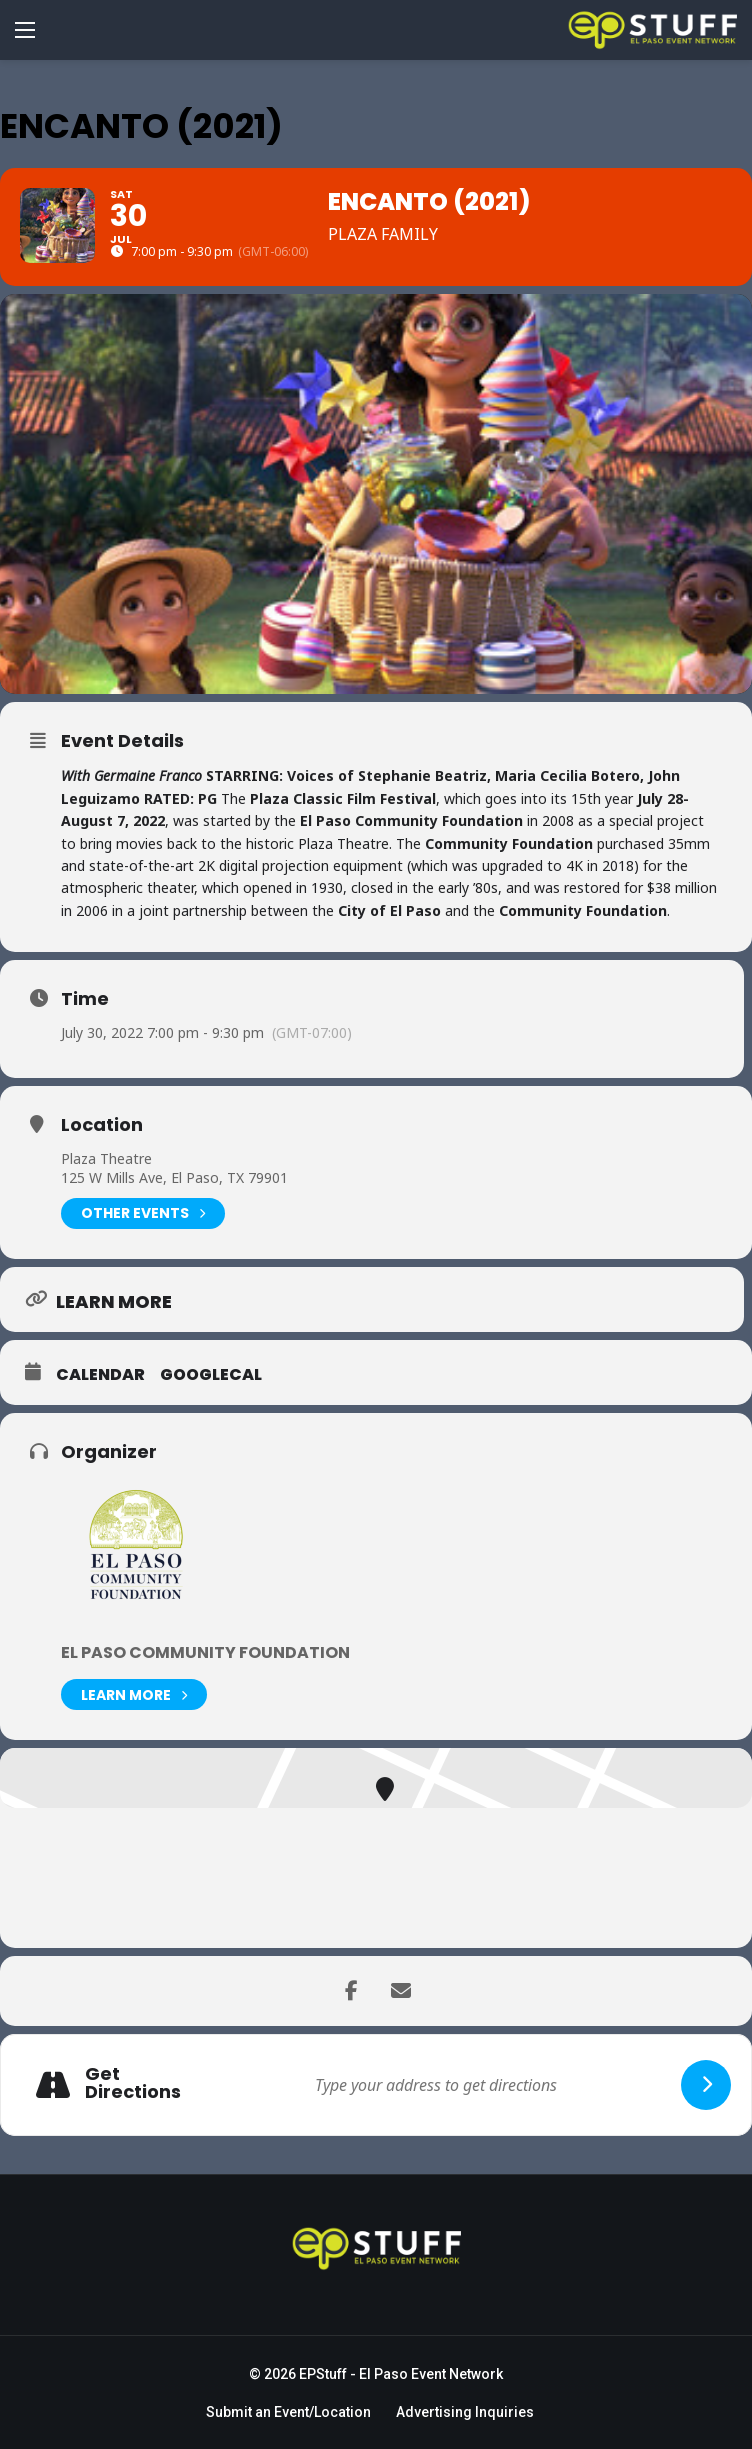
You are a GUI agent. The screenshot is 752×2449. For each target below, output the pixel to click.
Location (102, 1125)
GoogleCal (211, 1375)
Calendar (100, 1375)
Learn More (134, 1694)
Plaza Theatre (106, 1158)
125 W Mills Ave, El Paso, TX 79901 (174, 1177)
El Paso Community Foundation (205, 1652)
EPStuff (323, 2374)
